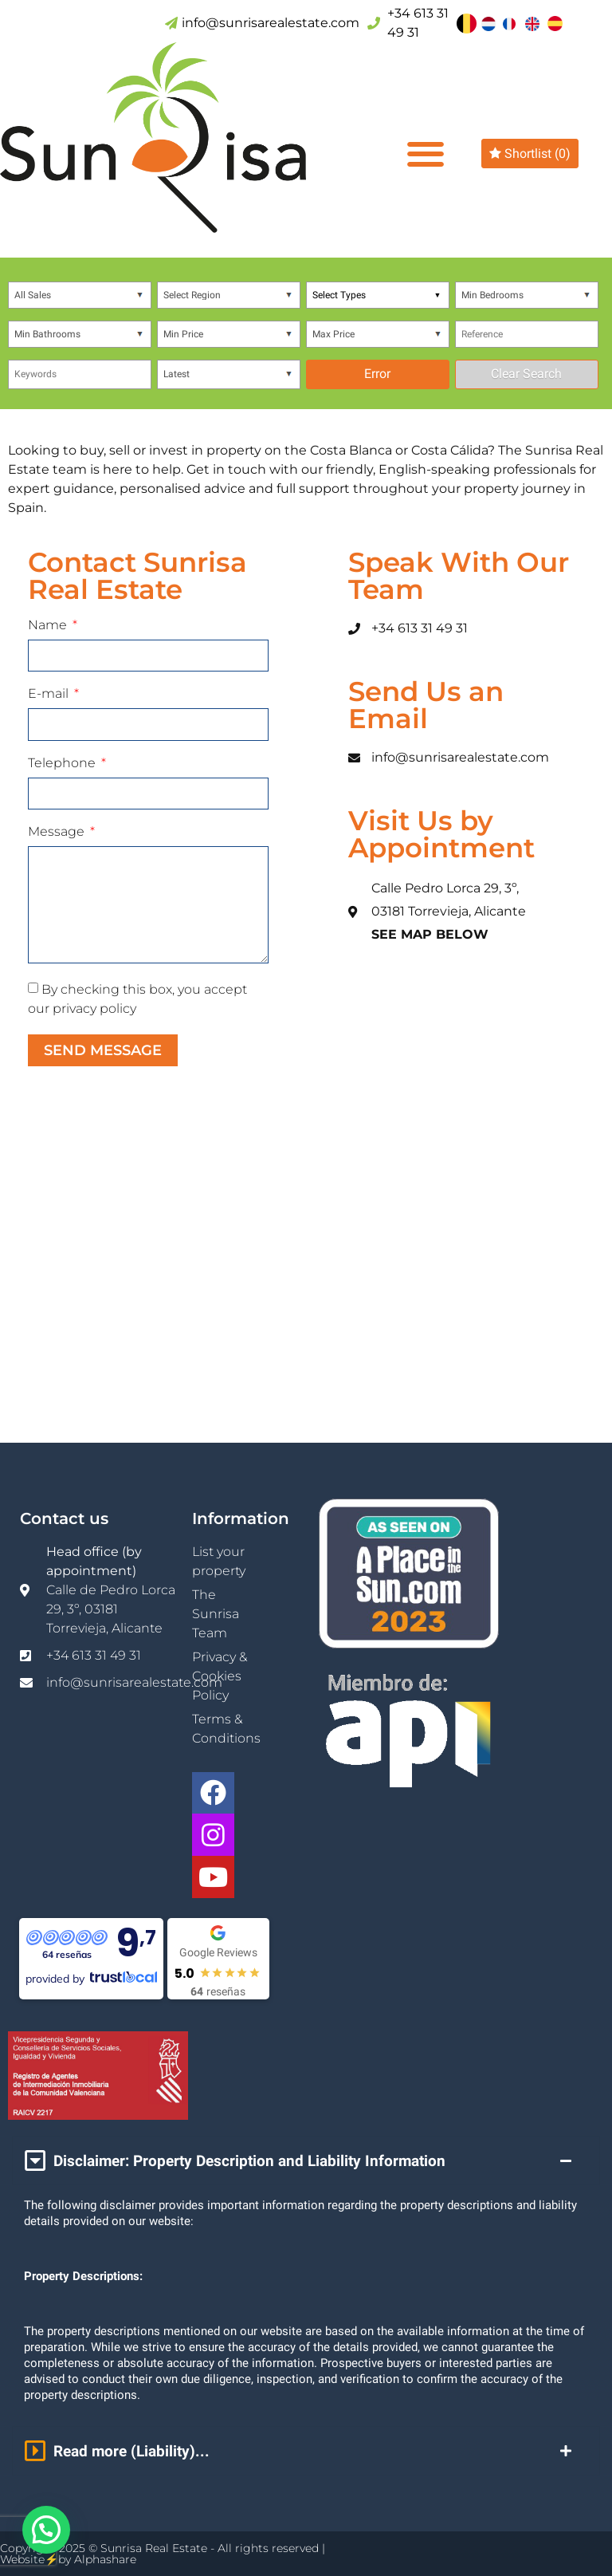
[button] (425, 153)
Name (49, 625)
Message (58, 832)
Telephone (63, 763)
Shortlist (530, 153)
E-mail (50, 694)
